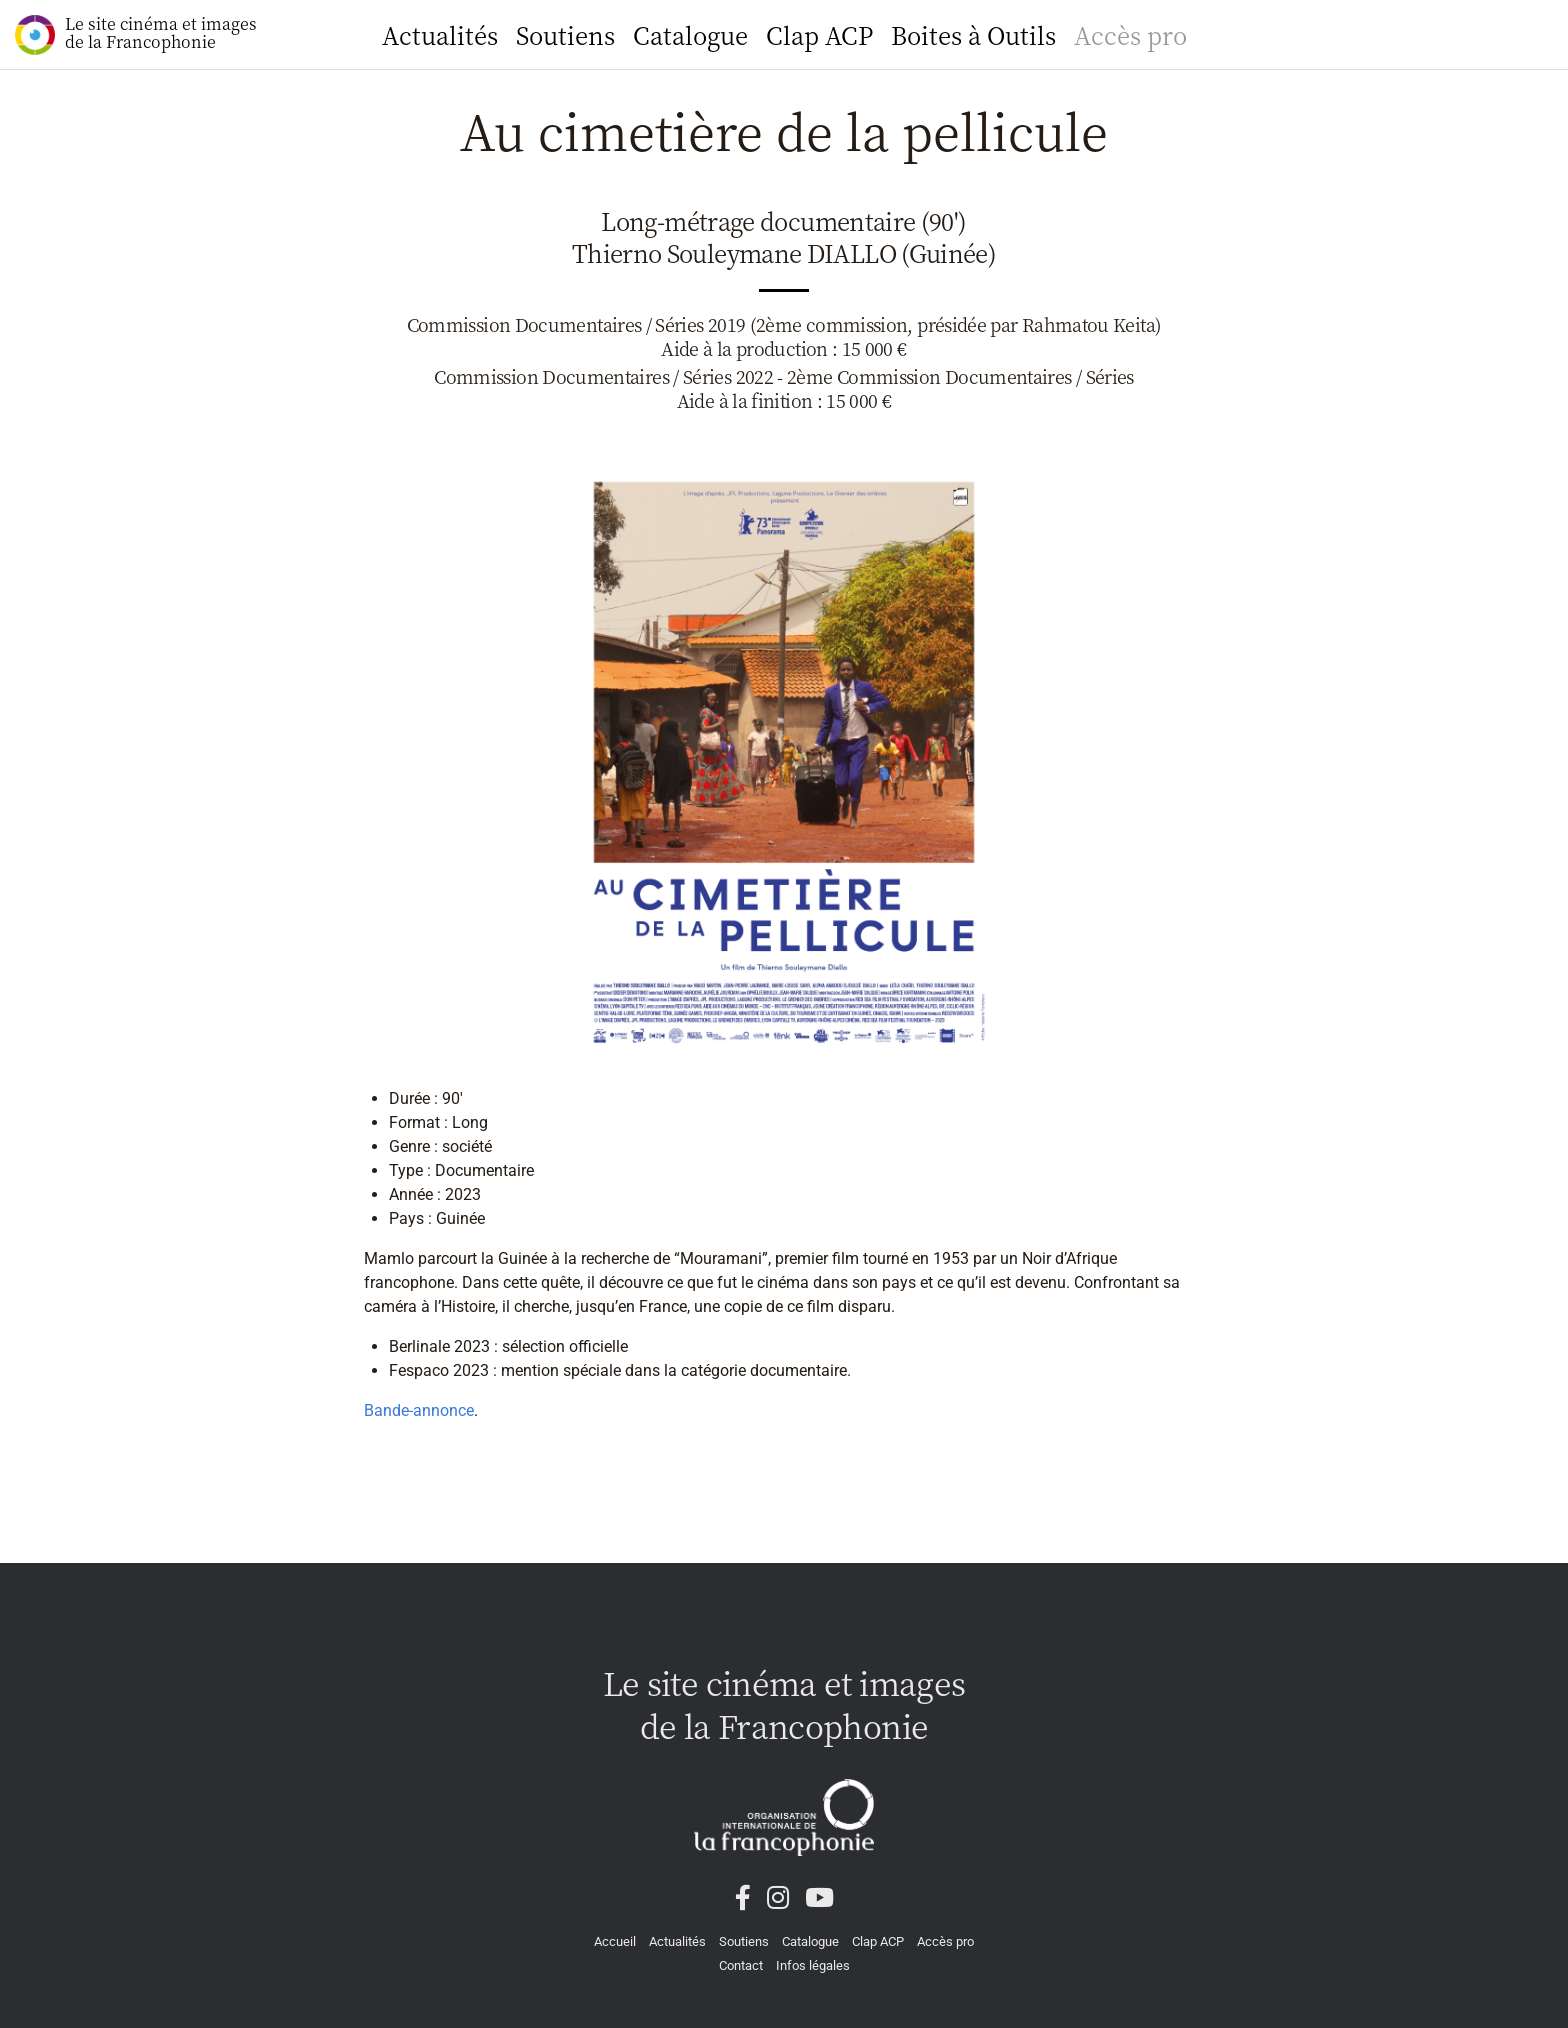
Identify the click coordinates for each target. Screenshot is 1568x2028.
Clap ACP (819, 34)
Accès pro (1130, 34)
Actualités (440, 34)
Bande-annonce (419, 1410)
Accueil (615, 1941)
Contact (741, 1965)
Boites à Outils (973, 34)
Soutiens (565, 34)
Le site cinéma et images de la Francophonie (136, 33)
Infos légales (813, 1965)
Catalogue (690, 34)
